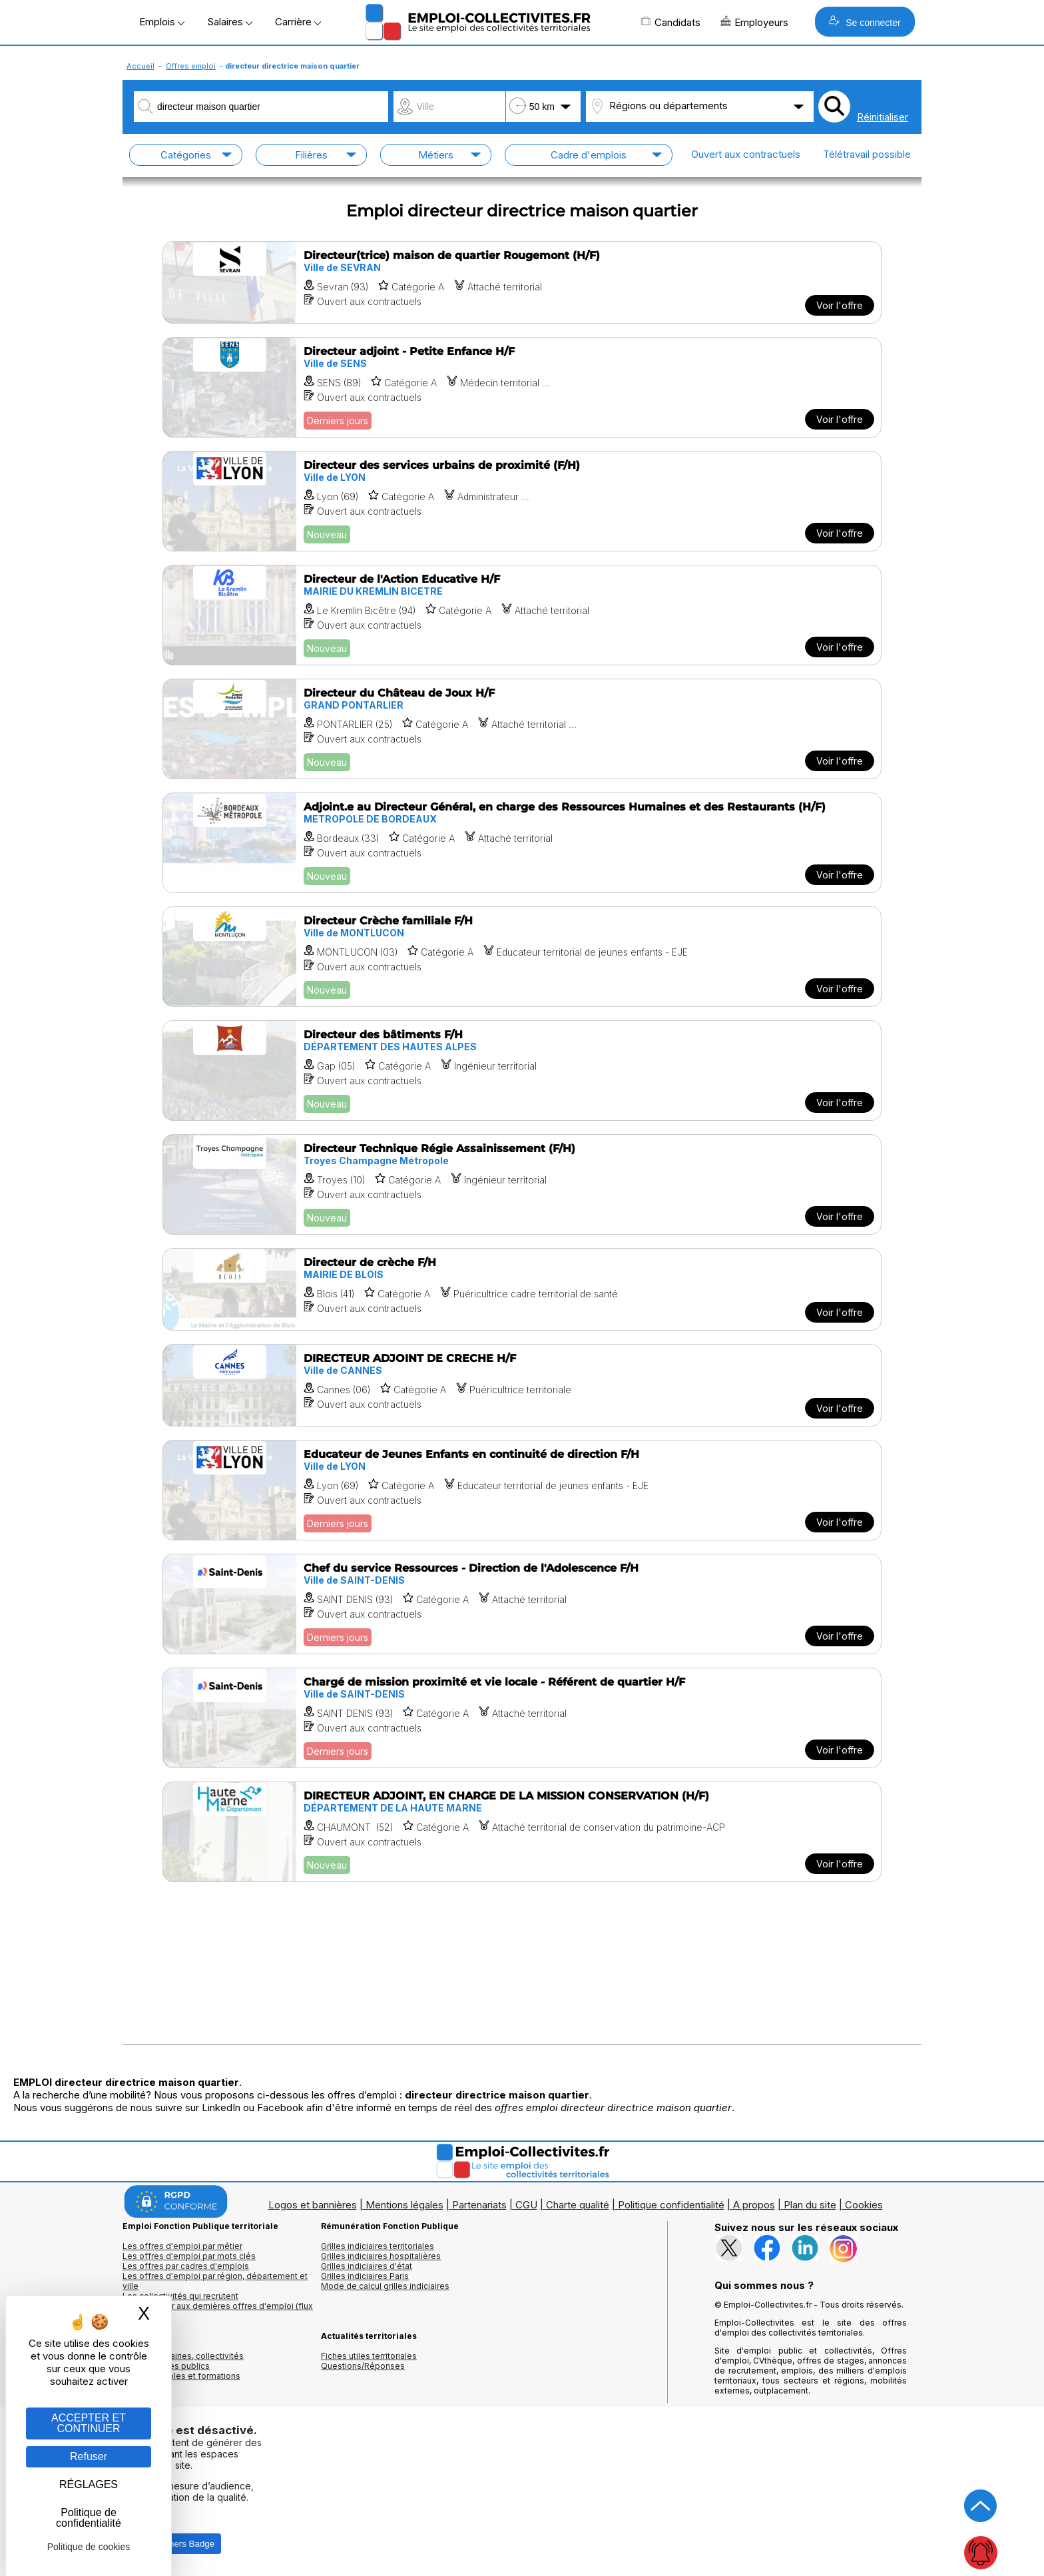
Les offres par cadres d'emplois (186, 2266)
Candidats (670, 22)
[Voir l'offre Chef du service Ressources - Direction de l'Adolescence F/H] (522, 1604)
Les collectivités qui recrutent (180, 2296)
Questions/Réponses (363, 2366)
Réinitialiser (882, 117)
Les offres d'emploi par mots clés (189, 2256)
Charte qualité (577, 2204)
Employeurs (754, 22)
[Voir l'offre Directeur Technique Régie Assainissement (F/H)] (522, 1184)
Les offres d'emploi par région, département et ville (215, 2281)
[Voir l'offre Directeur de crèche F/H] (522, 1289)
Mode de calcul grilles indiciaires (385, 2286)
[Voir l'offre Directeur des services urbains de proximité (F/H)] (522, 501)
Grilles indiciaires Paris (365, 2276)
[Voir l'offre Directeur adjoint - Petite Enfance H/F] (522, 387)
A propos (754, 2204)
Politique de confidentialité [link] (88, 2518)
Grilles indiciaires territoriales (377, 2246)
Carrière (298, 21)
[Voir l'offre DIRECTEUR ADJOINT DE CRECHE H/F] (522, 1385)
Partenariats (479, 2204)
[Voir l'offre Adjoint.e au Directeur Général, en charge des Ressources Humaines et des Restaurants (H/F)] (522, 842)
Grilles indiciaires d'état (366, 2266)
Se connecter (864, 21)
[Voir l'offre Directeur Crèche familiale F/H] (522, 956)
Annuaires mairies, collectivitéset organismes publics (183, 2361)
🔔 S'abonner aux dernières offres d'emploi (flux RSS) (218, 2311)
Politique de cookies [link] (88, 2546)
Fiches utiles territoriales (369, 2356)
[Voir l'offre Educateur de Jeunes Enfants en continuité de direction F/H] (522, 1490)
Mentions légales (404, 2204)
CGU (526, 2204)
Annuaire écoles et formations (181, 2376)
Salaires (229, 21)
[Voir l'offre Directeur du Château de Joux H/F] (522, 729)
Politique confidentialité (671, 2204)
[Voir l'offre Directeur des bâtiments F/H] (522, 1070)
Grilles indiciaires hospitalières (381, 2256)
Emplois (161, 21)
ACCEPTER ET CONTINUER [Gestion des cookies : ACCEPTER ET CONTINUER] (88, 2423)
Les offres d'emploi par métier (182, 2246)
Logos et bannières (312, 2204)
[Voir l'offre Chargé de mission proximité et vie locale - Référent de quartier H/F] (522, 1718)
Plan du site (810, 2204)
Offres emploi (191, 66)
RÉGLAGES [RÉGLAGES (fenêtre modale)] (88, 2484)
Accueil (140, 66)
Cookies (864, 2204)
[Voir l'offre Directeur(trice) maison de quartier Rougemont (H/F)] (522, 282)
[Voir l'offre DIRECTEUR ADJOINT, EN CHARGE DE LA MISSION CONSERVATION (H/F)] (522, 1831)
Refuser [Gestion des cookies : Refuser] (88, 2456)
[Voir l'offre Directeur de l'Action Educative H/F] (522, 615)
